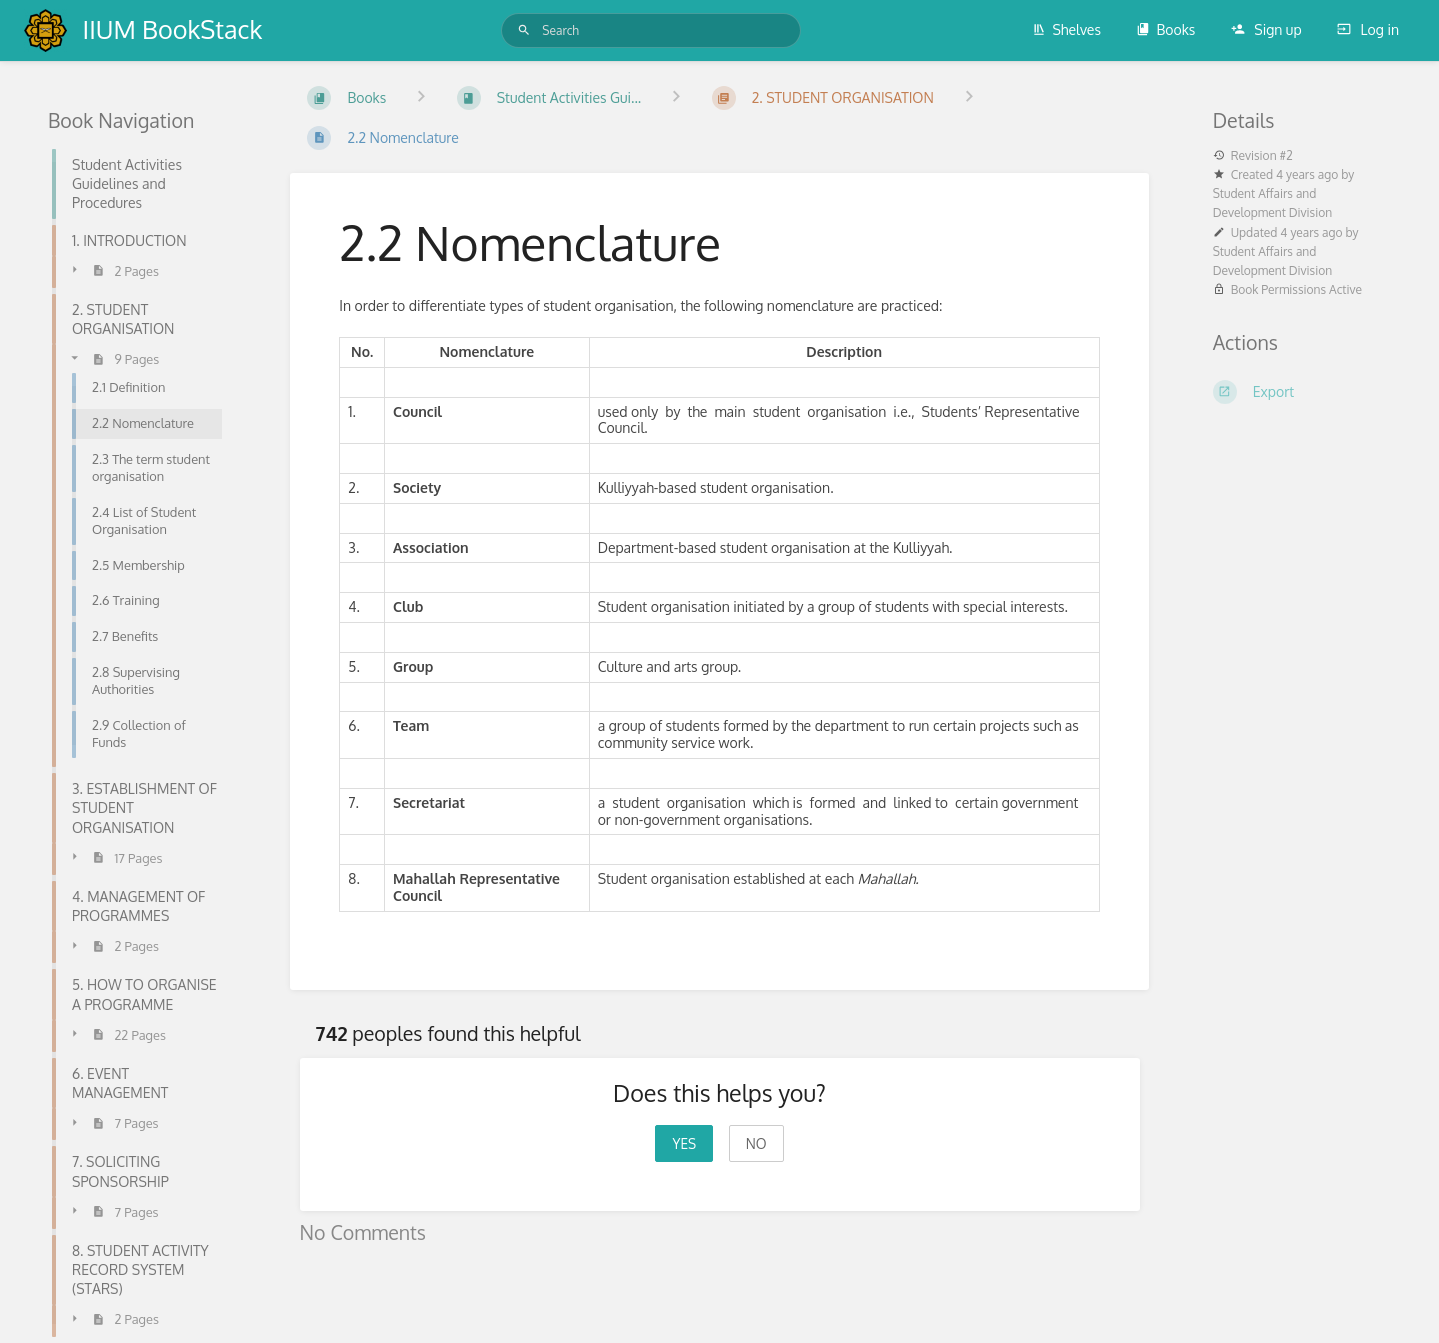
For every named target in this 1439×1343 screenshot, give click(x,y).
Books (1165, 29)
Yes (684, 1143)
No (756, 1143)
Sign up (1266, 29)
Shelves (1066, 29)
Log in (1368, 29)
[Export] (1302, 392)
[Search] (524, 30)
